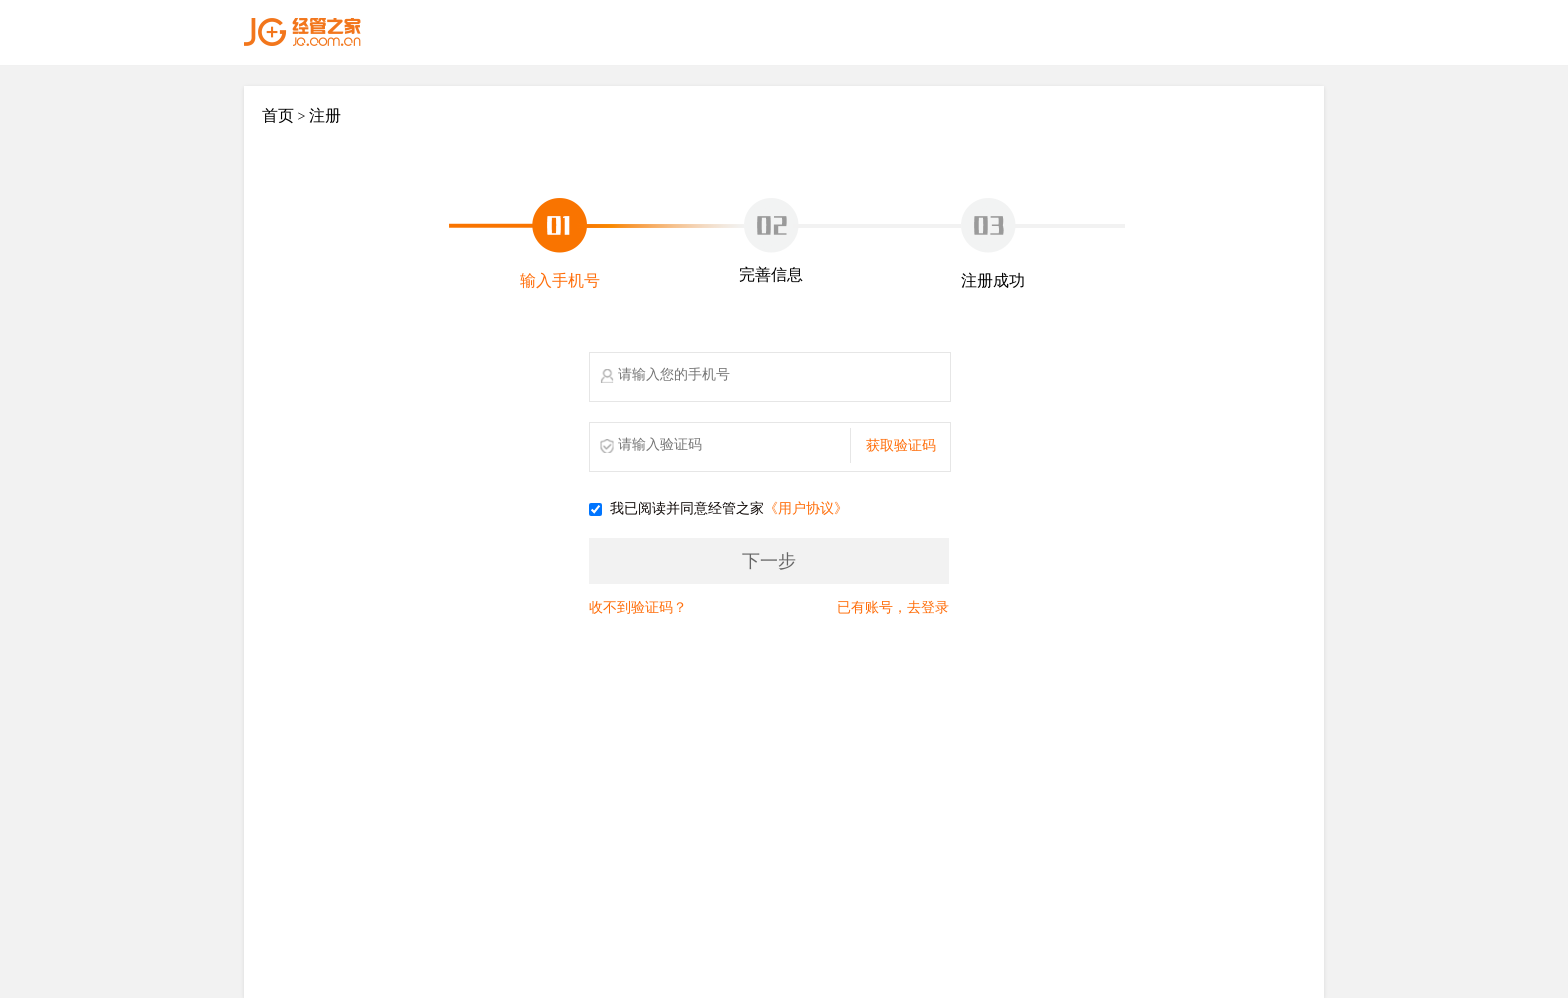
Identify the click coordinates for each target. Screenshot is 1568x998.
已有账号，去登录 (893, 607)
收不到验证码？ (638, 607)
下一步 (769, 561)
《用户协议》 (806, 509)
